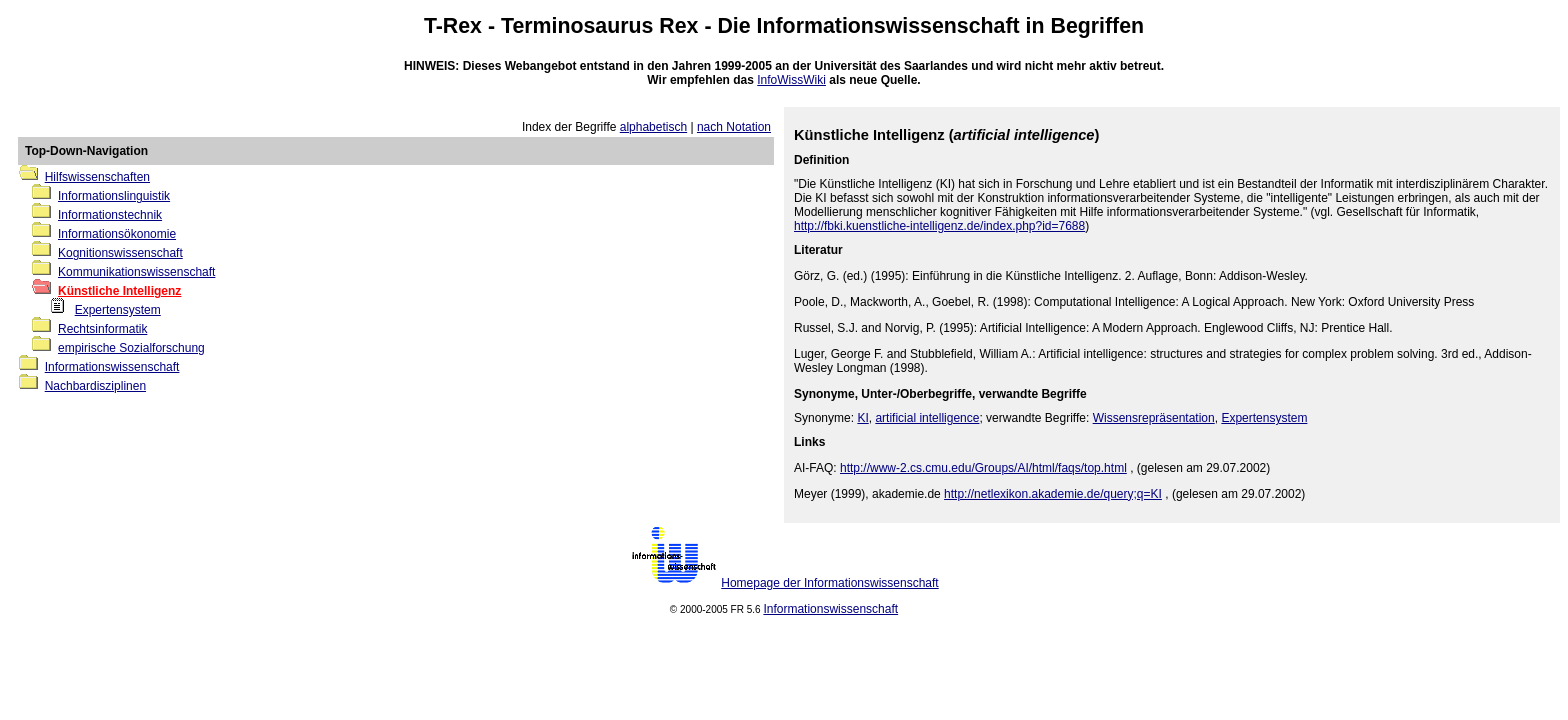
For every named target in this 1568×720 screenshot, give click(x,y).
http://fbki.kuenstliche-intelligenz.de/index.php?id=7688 (939, 226)
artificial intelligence (927, 418)
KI (862, 418)
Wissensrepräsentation (1154, 418)
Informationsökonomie (117, 234)
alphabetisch (653, 127)
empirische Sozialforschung (131, 348)
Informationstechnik (110, 215)
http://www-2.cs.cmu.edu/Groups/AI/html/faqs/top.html (983, 468)
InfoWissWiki (791, 80)
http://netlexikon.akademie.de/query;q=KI (1053, 494)
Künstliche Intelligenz (119, 291)
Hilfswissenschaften (97, 177)
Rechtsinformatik (102, 329)
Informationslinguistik (114, 196)
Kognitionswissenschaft (120, 253)
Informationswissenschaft (888, 26)
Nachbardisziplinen (95, 386)
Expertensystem (118, 310)
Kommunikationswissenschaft (136, 272)
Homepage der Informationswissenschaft (829, 583)
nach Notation (734, 127)
